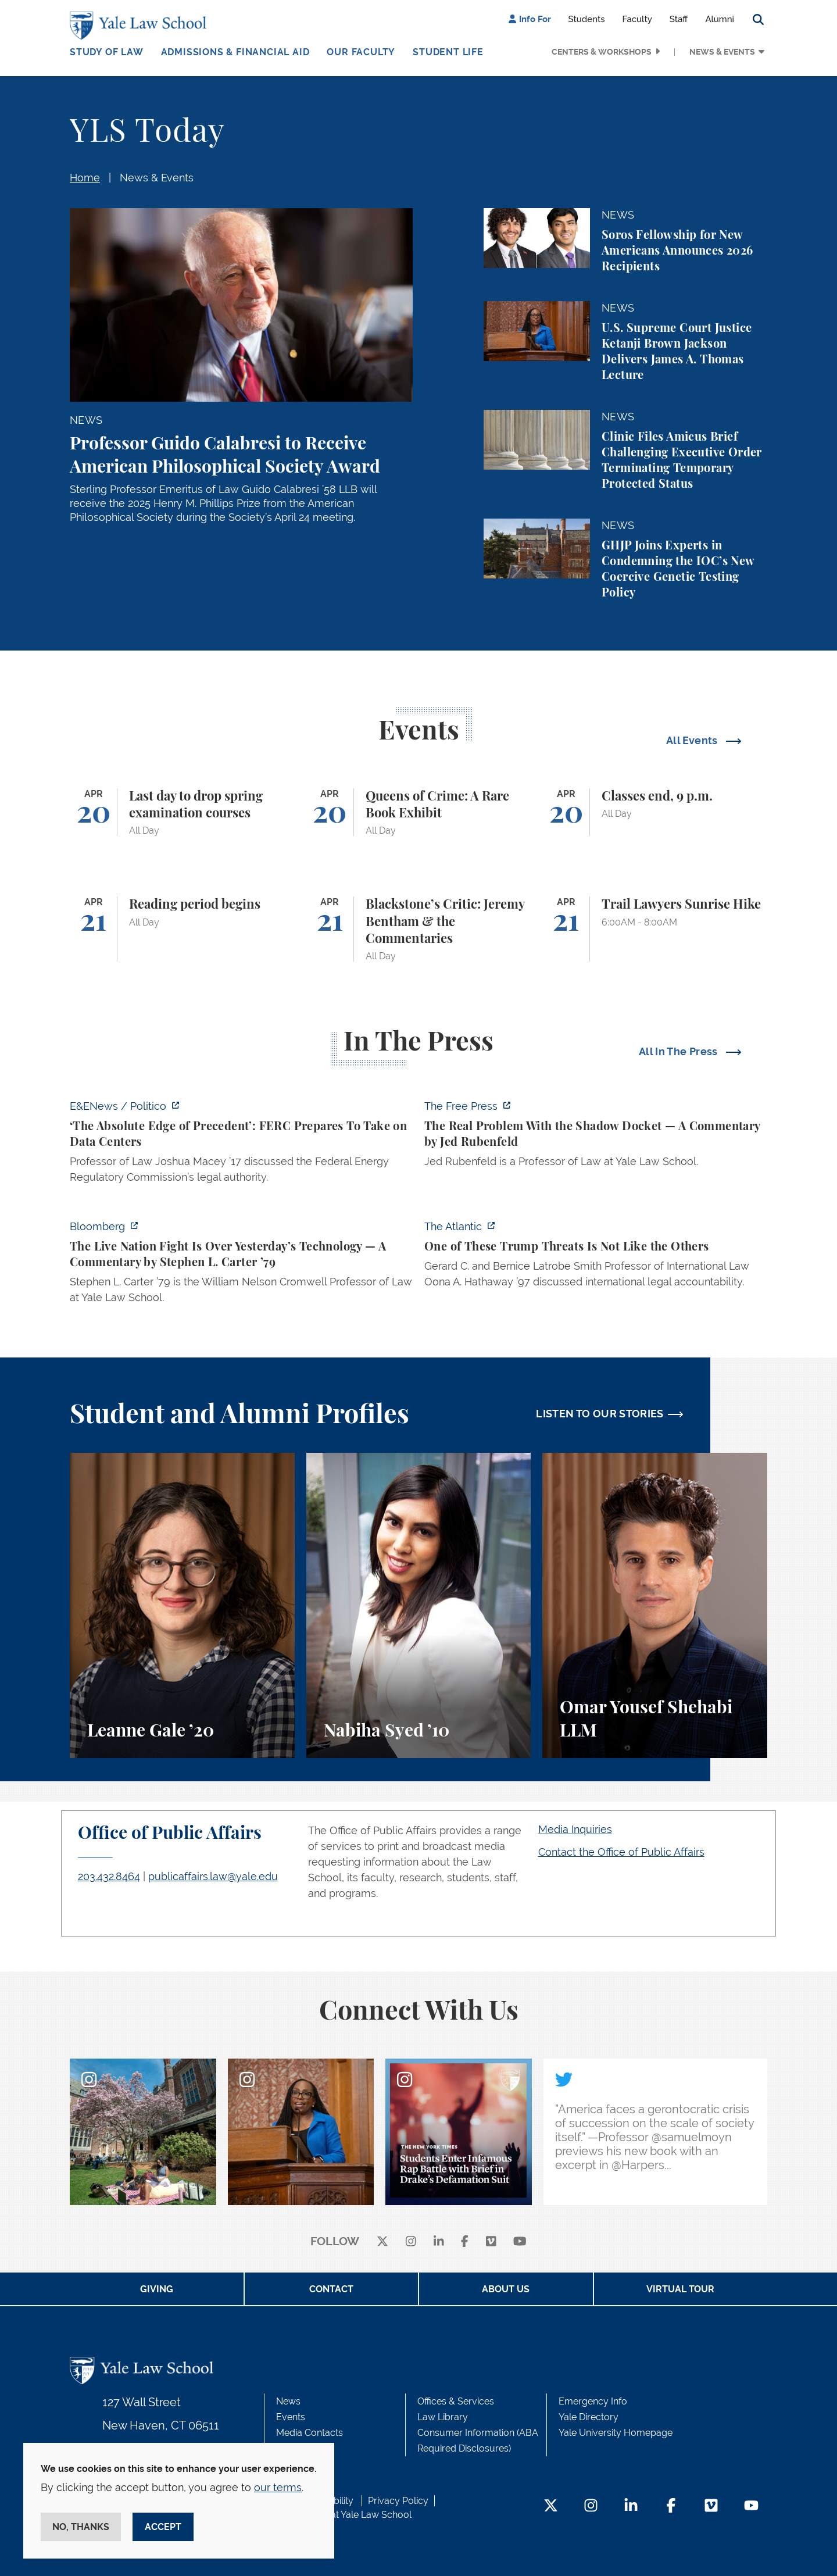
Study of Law (107, 52)
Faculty (637, 19)
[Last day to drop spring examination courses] (182, 812)
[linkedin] (439, 2242)
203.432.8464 (109, 1876)
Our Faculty (361, 52)
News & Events (722, 51)
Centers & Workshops (602, 51)
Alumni (719, 19)
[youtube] (520, 2242)
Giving (156, 2289)
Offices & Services (455, 2401)
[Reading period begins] (182, 929)
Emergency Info (593, 2401)
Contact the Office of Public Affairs (621, 1852)
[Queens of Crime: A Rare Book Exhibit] (419, 812)
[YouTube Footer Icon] (751, 2506)
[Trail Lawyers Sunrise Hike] (654, 929)
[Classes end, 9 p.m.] (654, 812)
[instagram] (411, 2242)
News (288, 2401)
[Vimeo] (491, 2242)
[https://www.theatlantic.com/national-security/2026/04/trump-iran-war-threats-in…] (595, 1257)
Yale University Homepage (616, 2432)
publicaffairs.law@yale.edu (213, 1876)
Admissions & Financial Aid (235, 52)
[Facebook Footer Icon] (671, 2506)
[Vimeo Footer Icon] (711, 2506)
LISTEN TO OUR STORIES (600, 1413)
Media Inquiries (575, 1829)
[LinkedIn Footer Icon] (631, 2506)
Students (586, 19)
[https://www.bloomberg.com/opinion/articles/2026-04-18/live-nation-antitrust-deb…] (241, 1265)
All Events (693, 740)
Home (85, 178)
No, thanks (80, 2526)
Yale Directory (588, 2417)
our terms (278, 2487)
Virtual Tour (680, 2289)
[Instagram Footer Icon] (591, 2506)
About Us (506, 2289)
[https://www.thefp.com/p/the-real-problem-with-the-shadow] (595, 1137)
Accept (163, 2526)
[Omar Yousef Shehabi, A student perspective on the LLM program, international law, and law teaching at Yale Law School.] (654, 1605)
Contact (331, 2289)
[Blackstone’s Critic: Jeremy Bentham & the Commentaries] (419, 929)
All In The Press (679, 1051)
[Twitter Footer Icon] (550, 2506)
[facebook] (464, 2242)
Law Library (442, 2417)
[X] (382, 2242)
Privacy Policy (398, 2500)
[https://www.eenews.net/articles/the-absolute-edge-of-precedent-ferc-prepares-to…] (241, 1145)
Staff (679, 19)
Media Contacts (309, 2432)
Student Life (448, 52)
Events (290, 2417)
